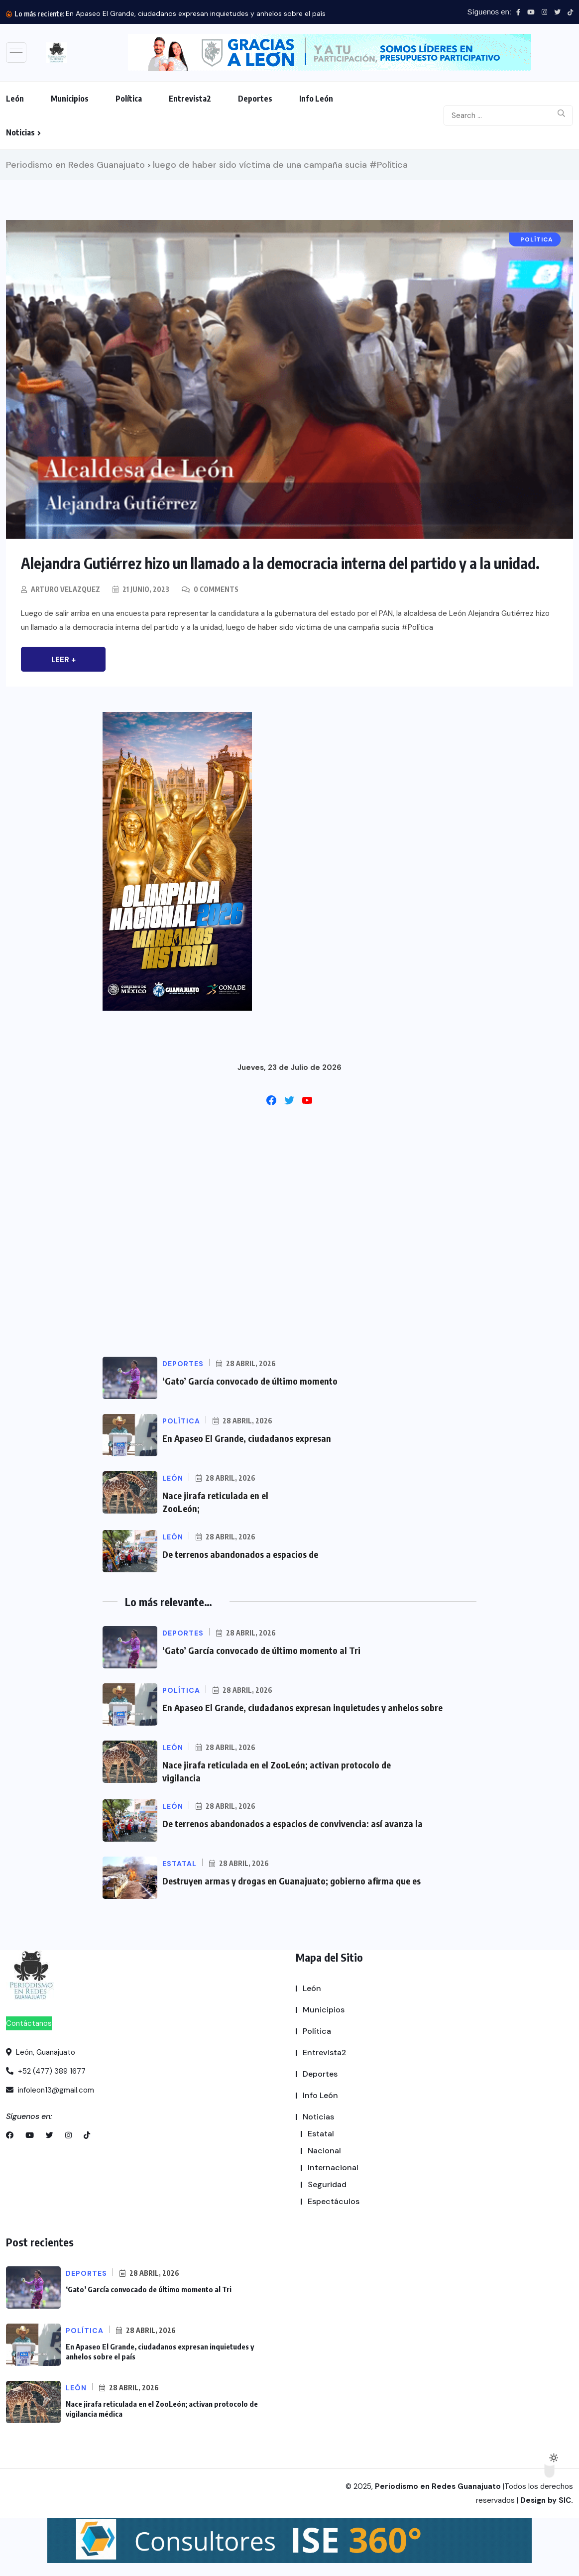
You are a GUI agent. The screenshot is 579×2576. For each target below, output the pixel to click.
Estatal (321, 2133)
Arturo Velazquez (65, 589)
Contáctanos (29, 2023)
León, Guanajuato (40, 2052)
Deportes (255, 99)
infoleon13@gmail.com (50, 2090)
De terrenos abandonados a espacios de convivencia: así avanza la (292, 1823)
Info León (316, 99)
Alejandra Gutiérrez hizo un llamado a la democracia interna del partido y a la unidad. (280, 563)
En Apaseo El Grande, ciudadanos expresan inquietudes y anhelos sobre (302, 1707)
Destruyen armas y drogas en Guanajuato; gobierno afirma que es (291, 1880)
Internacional (333, 2167)
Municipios (70, 99)
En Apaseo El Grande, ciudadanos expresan (246, 1438)
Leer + (63, 660)
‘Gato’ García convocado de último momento (250, 1381)
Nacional (324, 2150)
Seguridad (327, 2184)
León (15, 99)
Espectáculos (333, 2201)
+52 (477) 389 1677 (46, 2071)
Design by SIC (545, 2500)
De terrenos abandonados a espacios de (240, 1554)
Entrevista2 (190, 99)
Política (129, 99)
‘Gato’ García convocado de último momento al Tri (261, 1650)
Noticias (20, 132)
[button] (329, 52)
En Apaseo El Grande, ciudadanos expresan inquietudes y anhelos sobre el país (196, 13)
